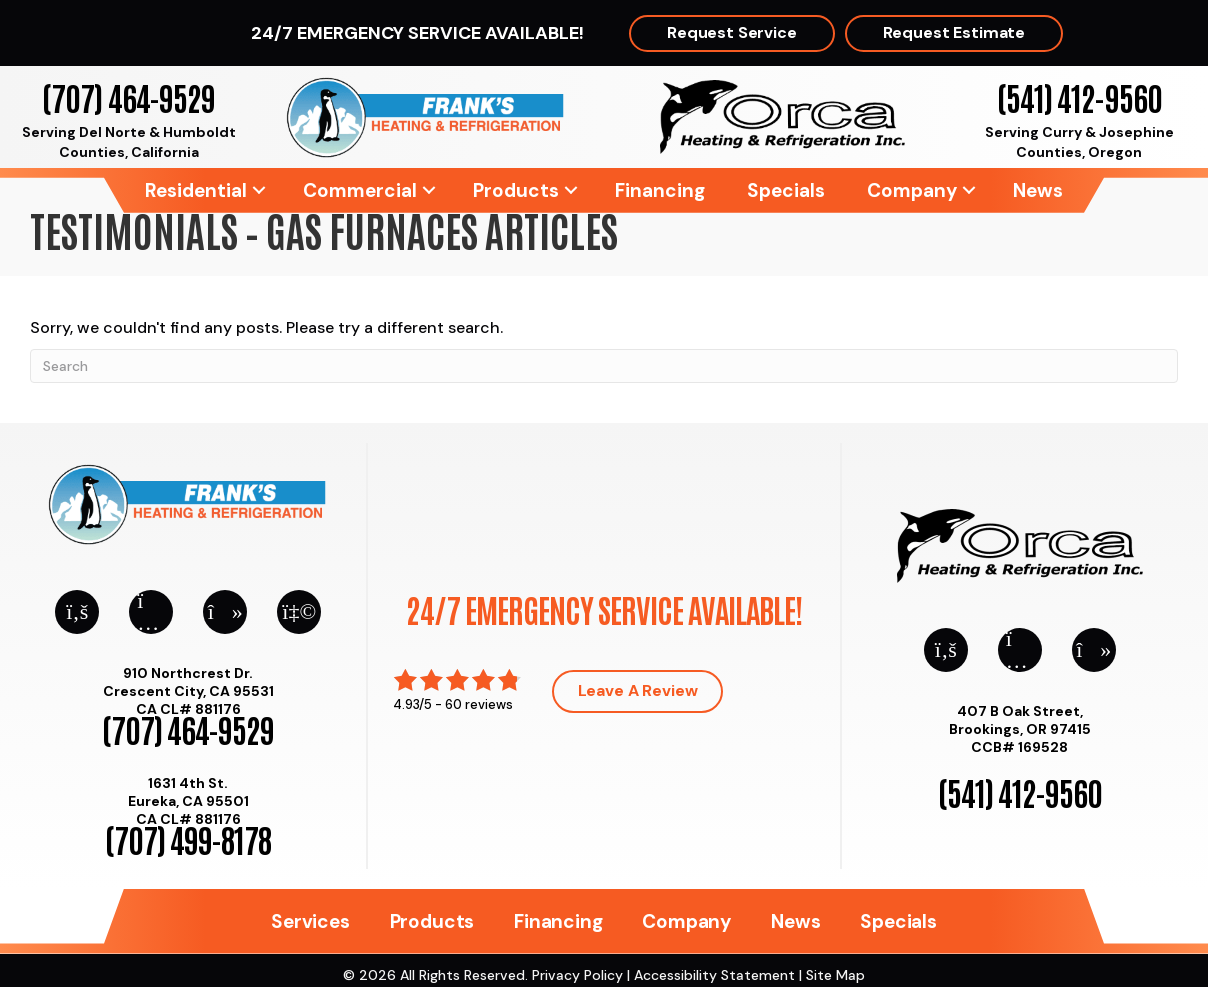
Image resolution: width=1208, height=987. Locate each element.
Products (516, 190)
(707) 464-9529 (128, 96)
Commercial (360, 190)
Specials (786, 190)
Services (310, 921)
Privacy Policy (577, 975)
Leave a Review (638, 690)
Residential (196, 190)
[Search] (604, 366)
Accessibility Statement (714, 975)
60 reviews (479, 704)
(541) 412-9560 (1079, 96)
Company (912, 190)
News (1038, 190)
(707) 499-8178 (188, 838)
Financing (660, 190)
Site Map (835, 975)
